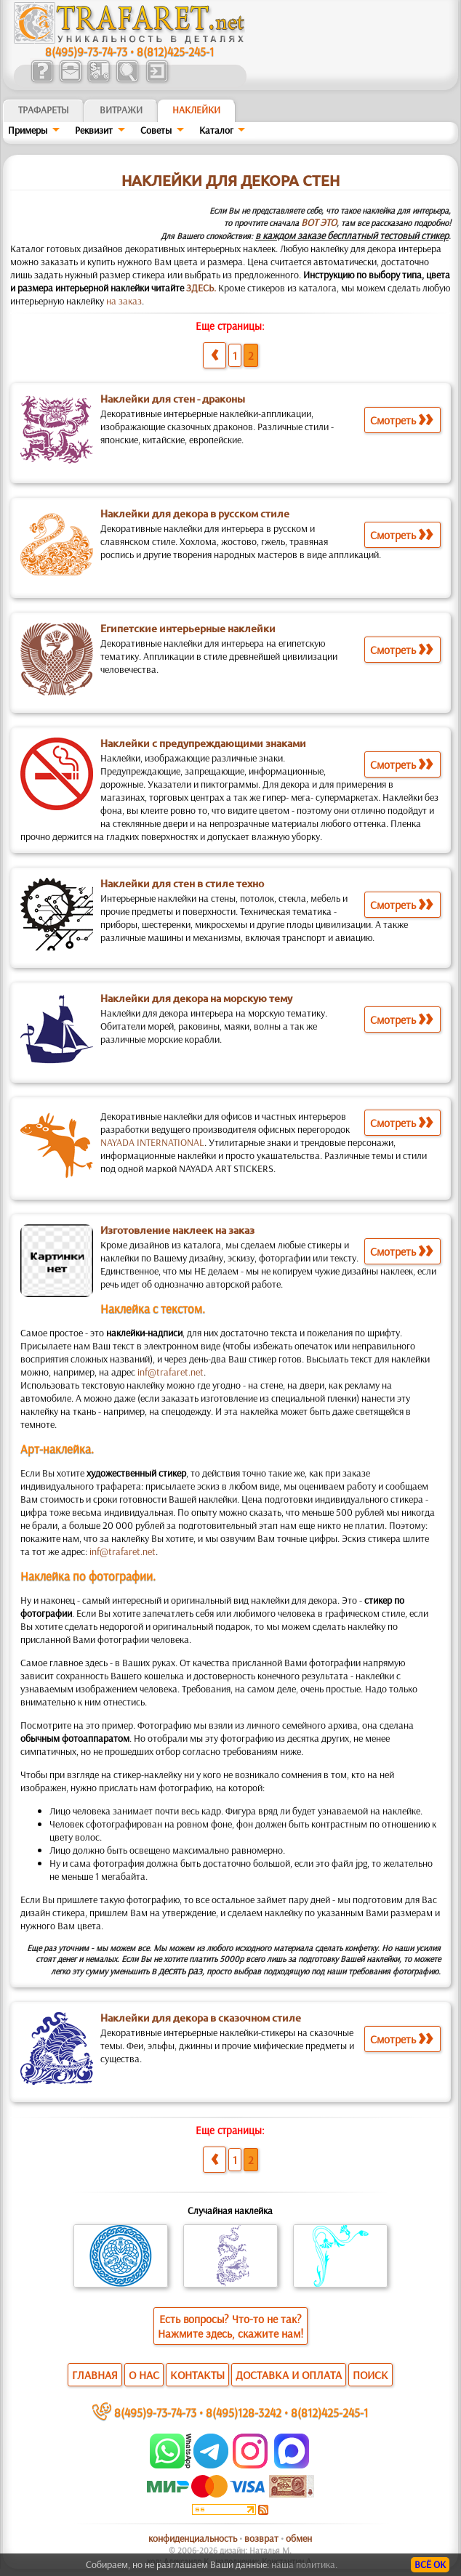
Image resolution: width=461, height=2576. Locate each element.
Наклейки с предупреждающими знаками (203, 743)
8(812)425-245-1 (175, 51)
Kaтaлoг (216, 130)
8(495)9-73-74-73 (86, 51)
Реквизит (94, 130)
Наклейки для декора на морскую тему (196, 998)
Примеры (27, 130)
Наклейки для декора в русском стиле (194, 514)
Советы (156, 130)
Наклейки (196, 109)
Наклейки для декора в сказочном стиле (200, 2018)
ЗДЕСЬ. (201, 287)
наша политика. (304, 2564)
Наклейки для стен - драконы (172, 399)
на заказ (124, 300)
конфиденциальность (192, 2538)
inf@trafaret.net (170, 1371)
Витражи (121, 109)
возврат (261, 2538)
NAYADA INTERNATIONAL (152, 1142)
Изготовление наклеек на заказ (177, 1230)
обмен (299, 2538)
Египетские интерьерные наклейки (188, 628)
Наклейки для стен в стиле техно (182, 883)
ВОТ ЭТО (319, 222)
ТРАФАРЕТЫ (43, 109)
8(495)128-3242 (243, 2412)
